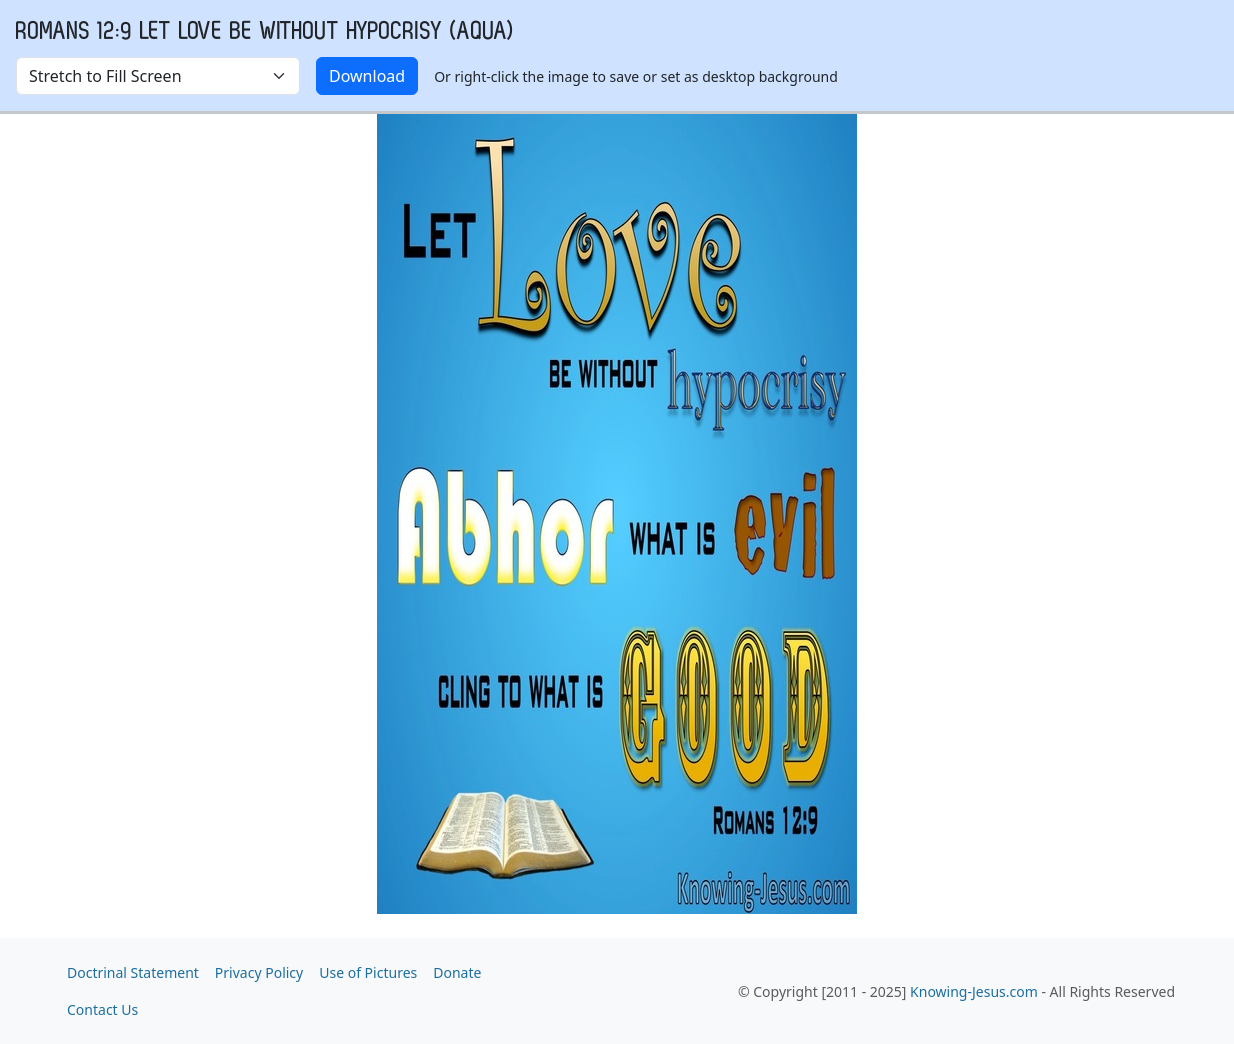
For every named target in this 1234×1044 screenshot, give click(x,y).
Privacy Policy (259, 972)
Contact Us (102, 1009)
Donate (457, 972)
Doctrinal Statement (133, 972)
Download (367, 76)
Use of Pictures (368, 972)
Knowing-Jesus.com (974, 991)
